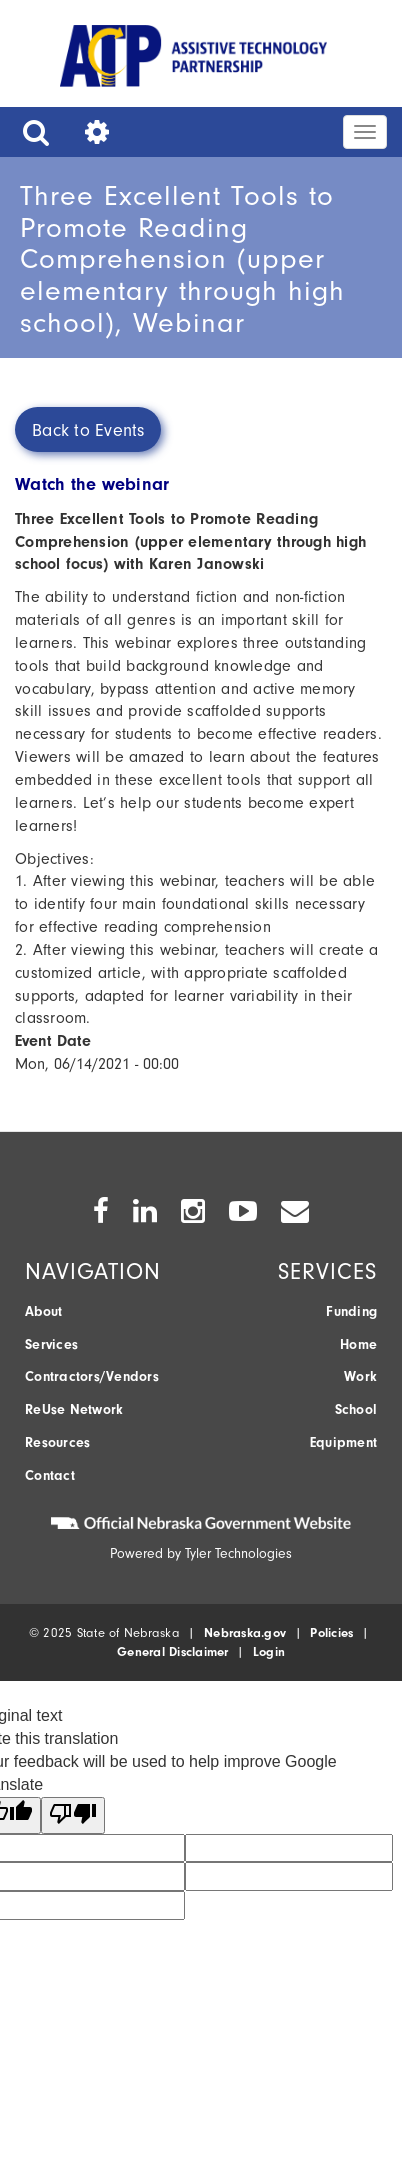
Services (51, 1344)
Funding (351, 1311)
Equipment (343, 1442)
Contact (50, 1475)
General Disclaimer (173, 1651)
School (356, 1409)
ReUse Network (74, 1409)
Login (269, 1651)
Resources (57, 1442)
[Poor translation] (73, 1815)
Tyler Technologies (238, 1553)
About (43, 1311)
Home (358, 1344)
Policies (331, 1632)
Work (360, 1376)
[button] (31, 132)
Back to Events (88, 430)
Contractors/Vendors (92, 1376)
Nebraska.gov (245, 1632)
